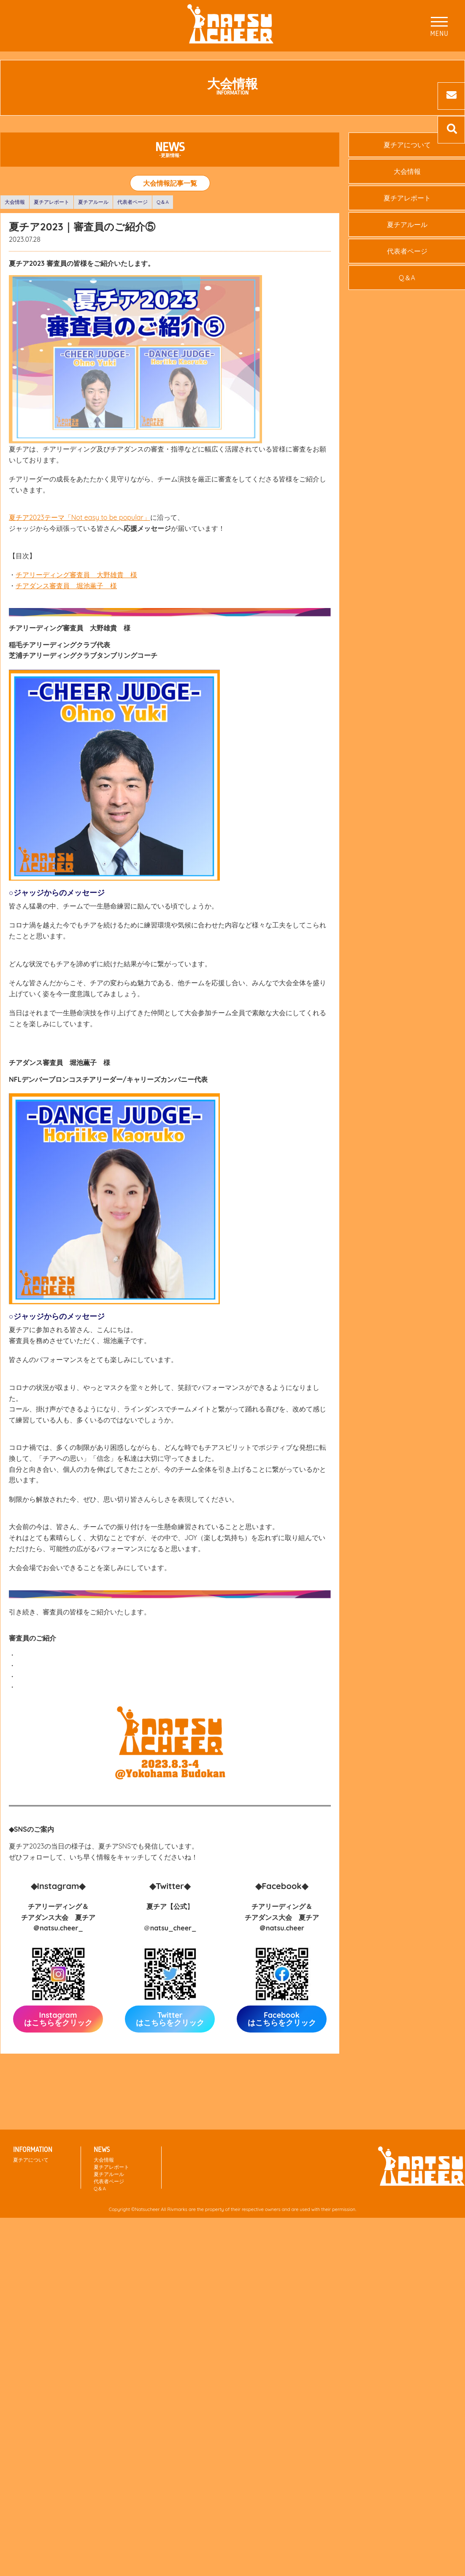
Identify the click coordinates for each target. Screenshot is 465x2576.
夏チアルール (93, 202)
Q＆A (163, 202)
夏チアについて (31, 2160)
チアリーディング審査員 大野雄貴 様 (76, 574)
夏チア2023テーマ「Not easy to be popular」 (79, 517)
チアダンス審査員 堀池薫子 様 (66, 585)
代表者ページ (132, 202)
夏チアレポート (51, 202)
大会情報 (15, 202)
